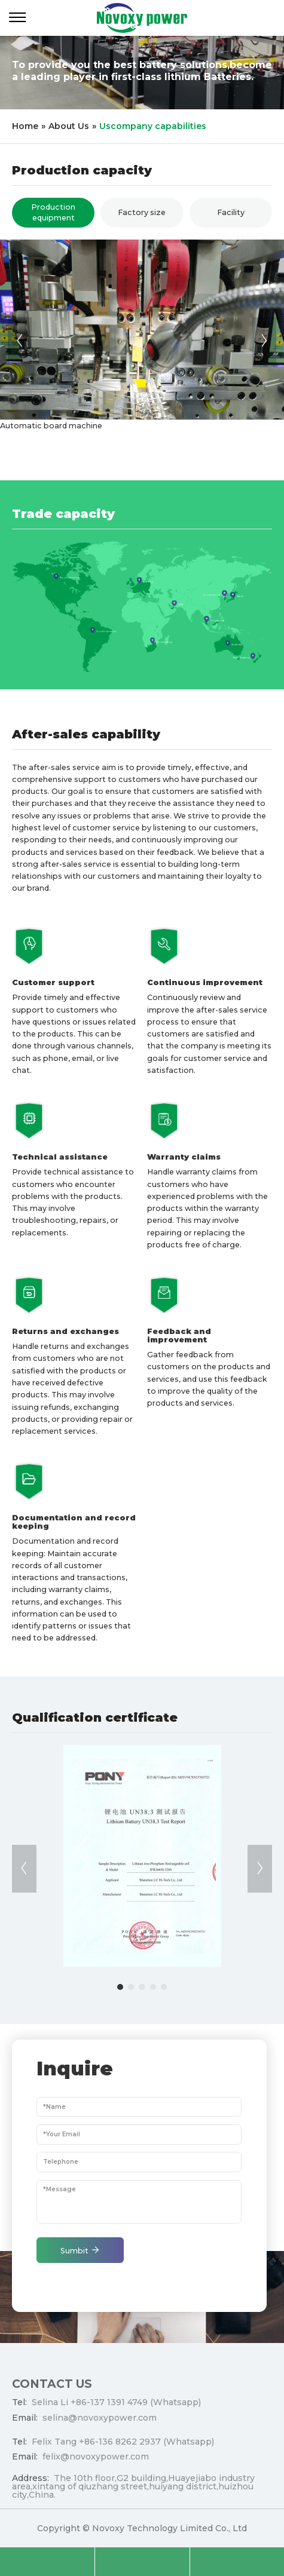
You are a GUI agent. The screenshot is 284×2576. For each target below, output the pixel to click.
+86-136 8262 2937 (120, 2447)
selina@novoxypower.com (99, 2423)
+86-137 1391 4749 (109, 2408)
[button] (20, 341)
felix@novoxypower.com (95, 2462)
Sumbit (80, 2255)
